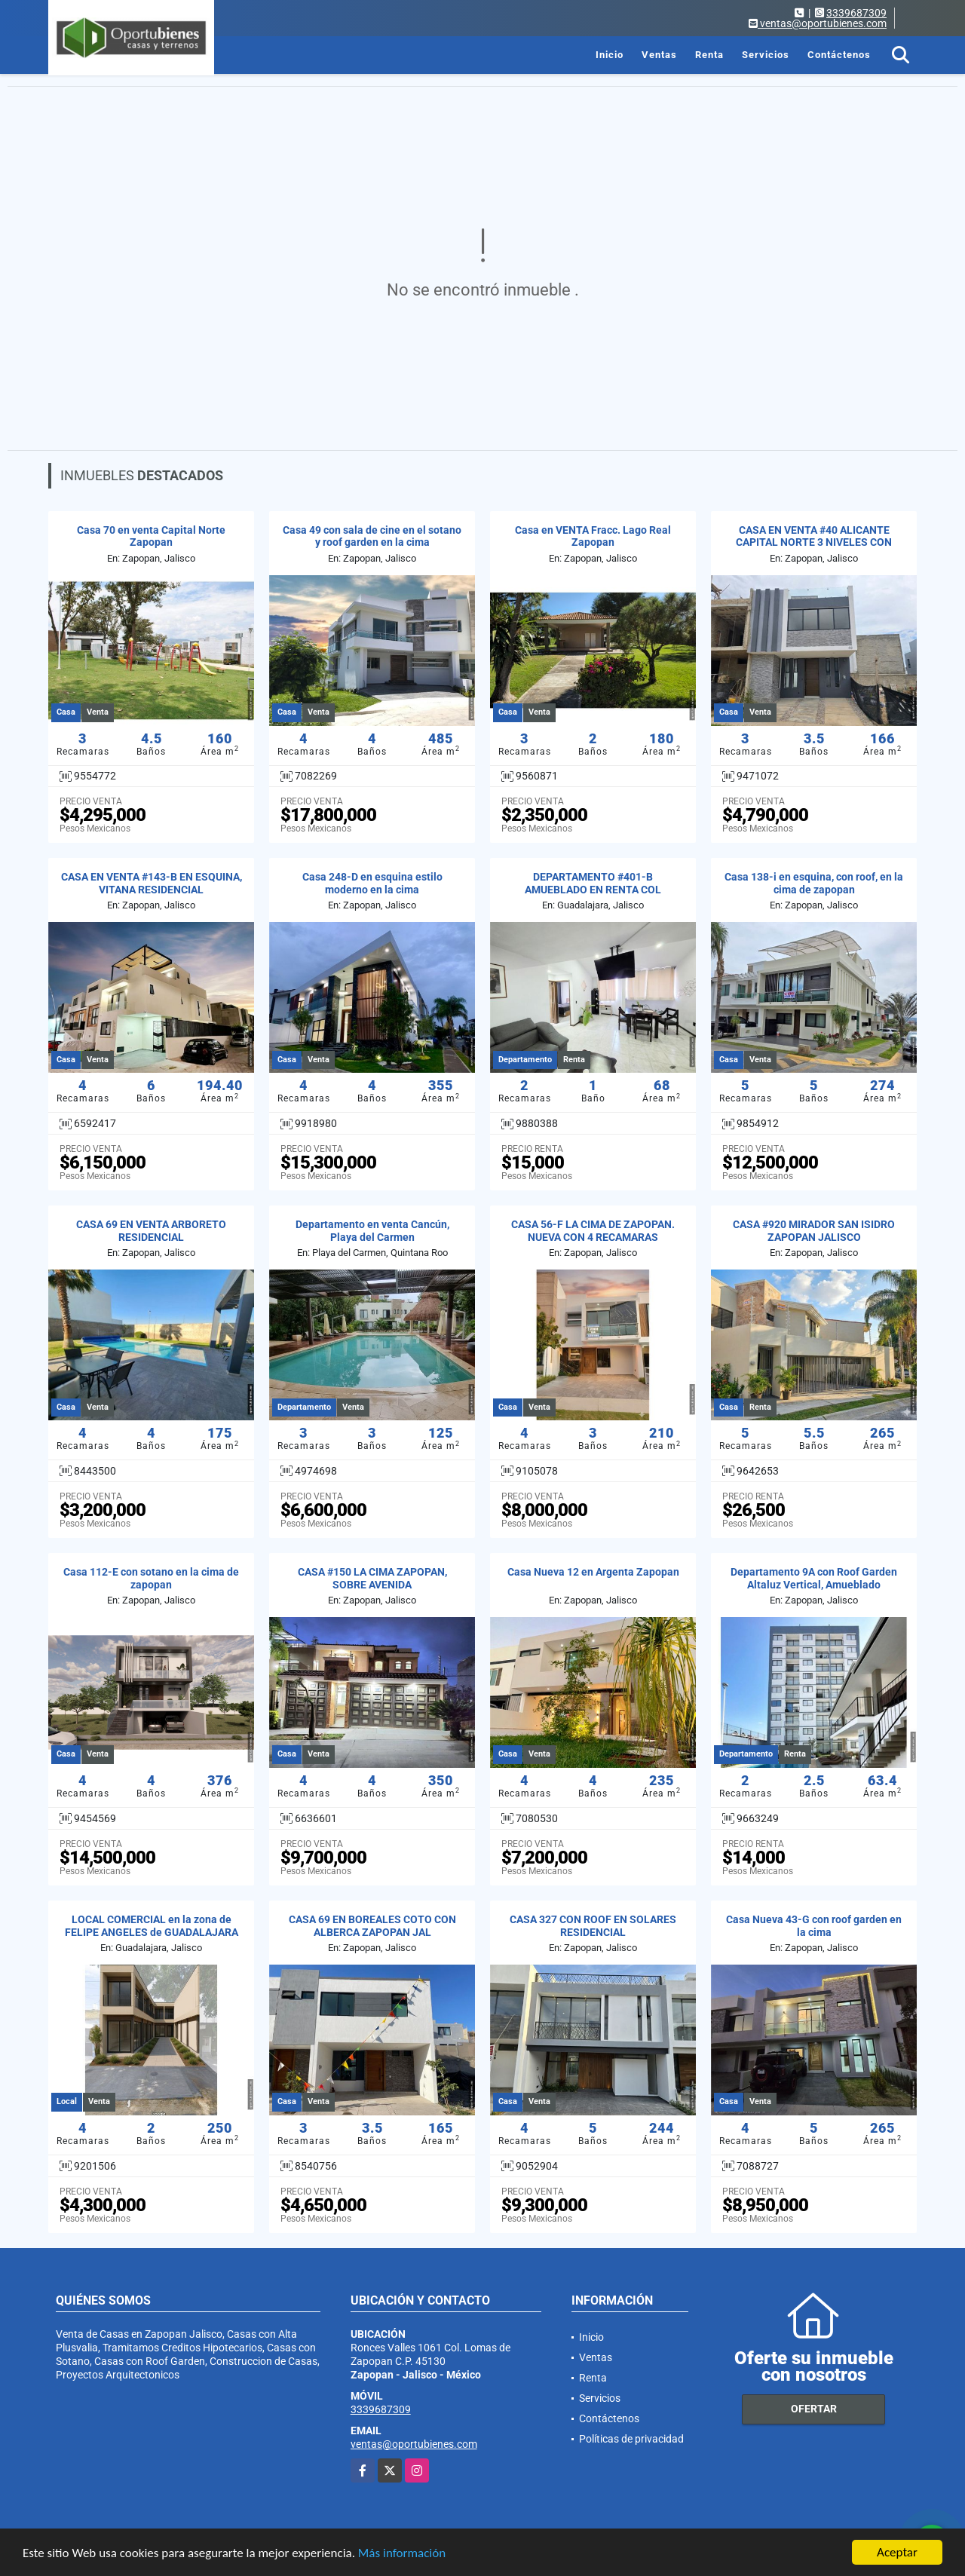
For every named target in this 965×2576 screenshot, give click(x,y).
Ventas (659, 54)
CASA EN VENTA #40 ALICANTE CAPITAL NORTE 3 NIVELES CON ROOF (814, 543)
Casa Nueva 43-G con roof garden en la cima (814, 1925)
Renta (709, 54)
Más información (402, 2554)
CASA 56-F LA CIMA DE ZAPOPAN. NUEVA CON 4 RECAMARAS (593, 1230)
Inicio (609, 54)
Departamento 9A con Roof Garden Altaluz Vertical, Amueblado (814, 1578)
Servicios (765, 54)
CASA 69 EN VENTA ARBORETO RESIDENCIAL (151, 1230)
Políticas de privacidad (631, 2439)
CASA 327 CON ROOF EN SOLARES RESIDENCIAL (593, 1925)
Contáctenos (839, 54)
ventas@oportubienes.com (414, 2444)
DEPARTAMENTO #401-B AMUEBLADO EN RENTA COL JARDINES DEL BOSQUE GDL (593, 889)
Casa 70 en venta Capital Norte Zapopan (151, 536)
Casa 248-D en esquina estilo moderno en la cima (372, 883)
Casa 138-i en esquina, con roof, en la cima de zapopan (814, 883)
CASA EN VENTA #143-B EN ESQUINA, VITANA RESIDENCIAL (151, 883)
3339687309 (856, 13)
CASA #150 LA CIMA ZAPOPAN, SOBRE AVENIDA (372, 1578)
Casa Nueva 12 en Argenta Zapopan (593, 1572)
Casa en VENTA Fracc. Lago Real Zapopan (593, 536)
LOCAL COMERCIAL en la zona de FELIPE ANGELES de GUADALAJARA (151, 1925)
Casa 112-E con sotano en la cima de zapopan (151, 1578)
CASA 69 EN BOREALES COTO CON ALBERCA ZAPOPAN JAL (372, 1925)
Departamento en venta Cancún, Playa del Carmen (372, 1230)
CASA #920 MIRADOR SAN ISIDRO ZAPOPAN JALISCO (814, 1230)
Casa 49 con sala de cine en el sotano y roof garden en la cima (372, 536)
